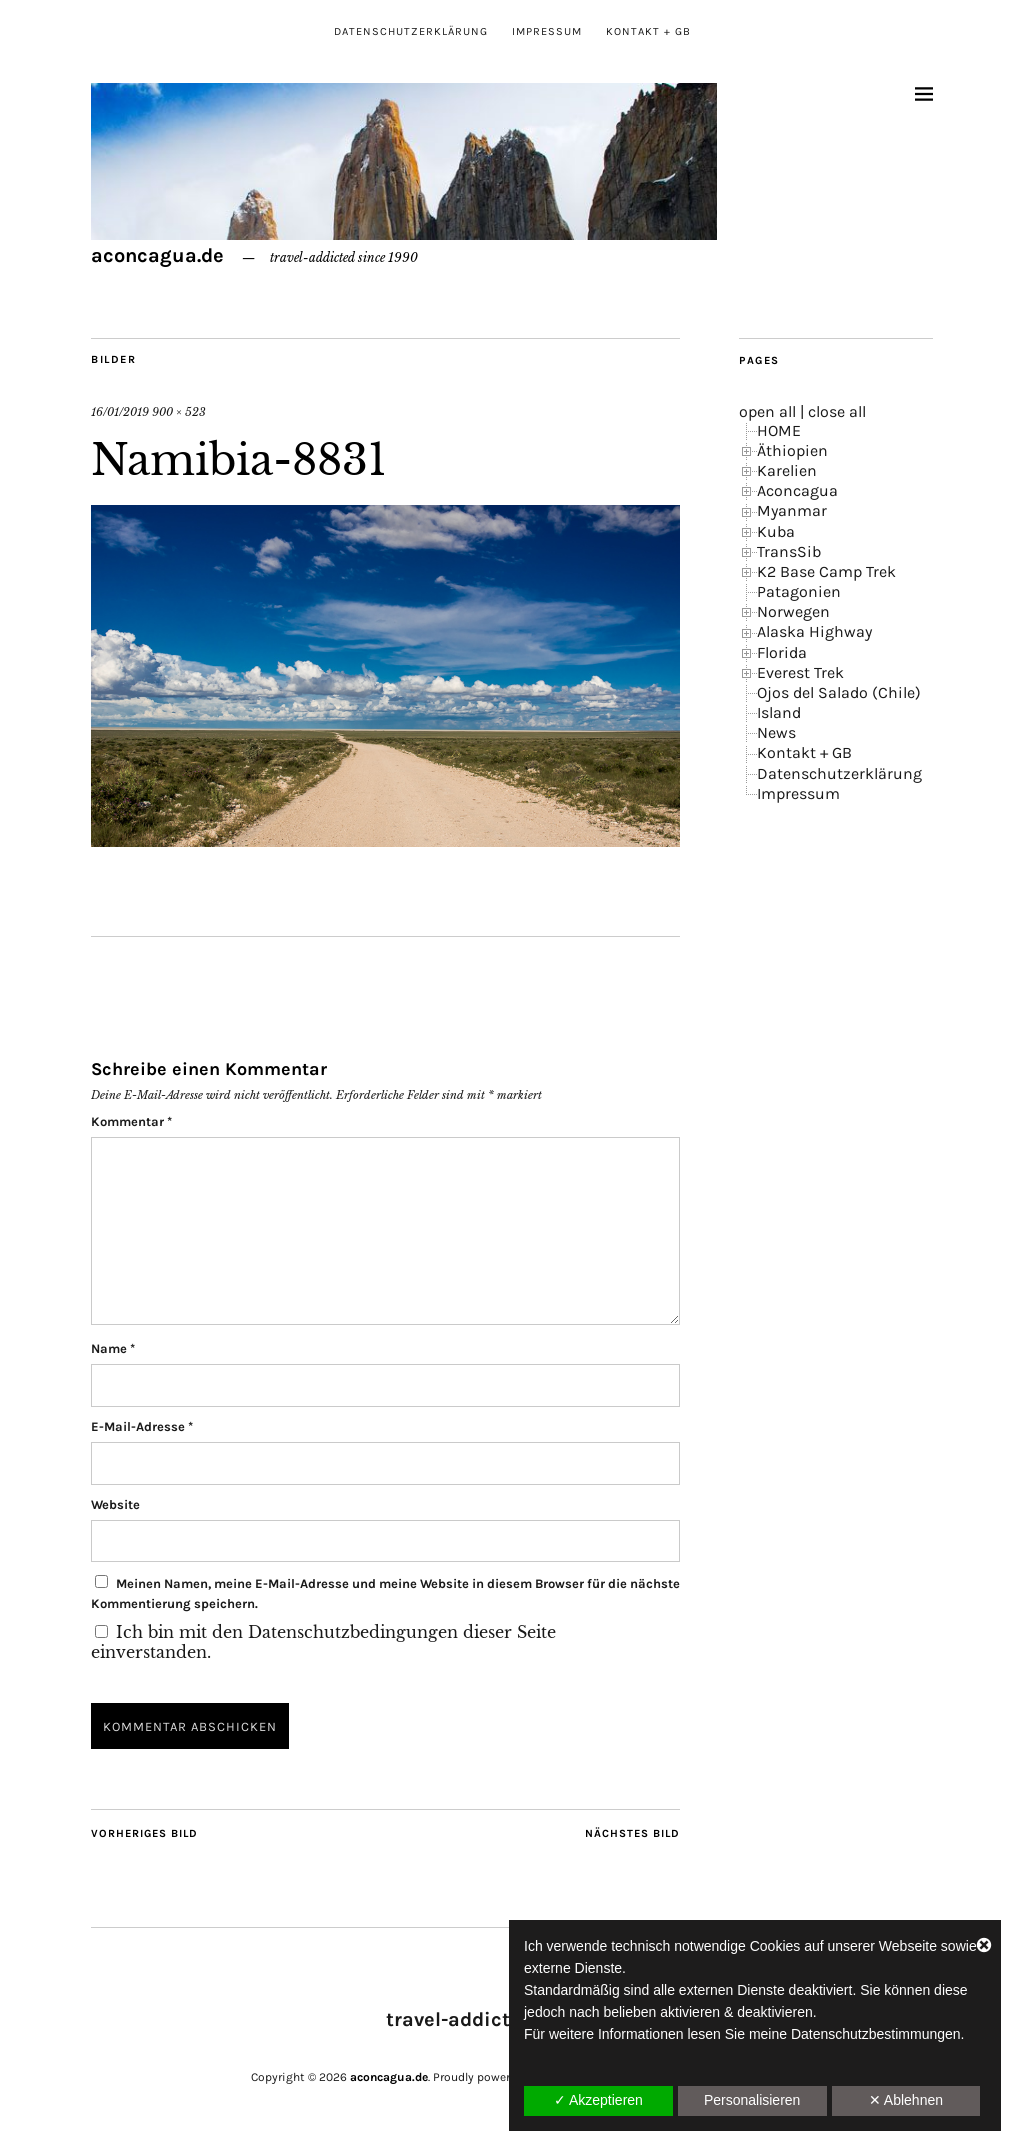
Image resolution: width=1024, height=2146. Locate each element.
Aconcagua (797, 490)
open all (767, 411)
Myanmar (792, 510)
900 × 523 (179, 412)
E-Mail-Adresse (142, 1426)
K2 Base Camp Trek (826, 571)
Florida (782, 652)
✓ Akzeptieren (598, 2100)
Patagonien (799, 591)
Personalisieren (752, 2100)
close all (837, 411)
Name (113, 1348)
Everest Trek (800, 672)
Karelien (787, 470)
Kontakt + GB (648, 31)
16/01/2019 (120, 412)
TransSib (789, 551)
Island (779, 712)
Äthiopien (792, 450)
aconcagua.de (157, 255)
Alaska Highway (814, 631)
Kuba (776, 531)
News (776, 732)
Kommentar (131, 1121)
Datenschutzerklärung (411, 31)
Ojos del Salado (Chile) (839, 692)
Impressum (547, 31)
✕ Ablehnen (906, 2100)
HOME (779, 430)
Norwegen (793, 611)
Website (115, 1504)
